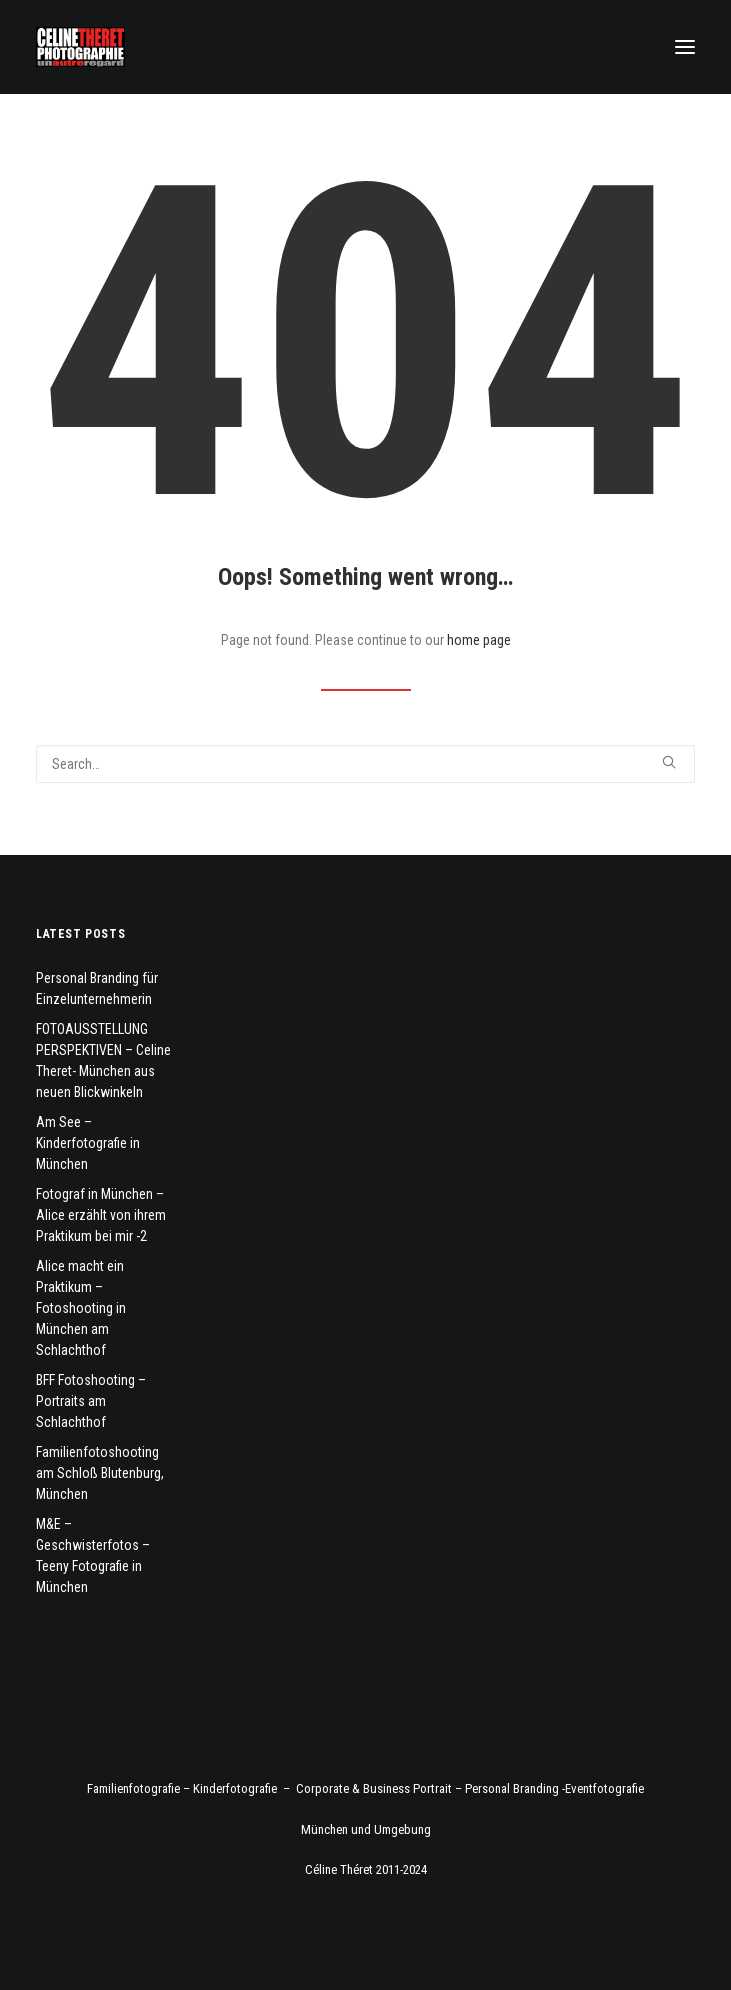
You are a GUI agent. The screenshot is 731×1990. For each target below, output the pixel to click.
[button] (685, 47)
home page (479, 640)
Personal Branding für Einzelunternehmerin (97, 988)
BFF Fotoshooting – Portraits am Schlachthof (91, 1401)
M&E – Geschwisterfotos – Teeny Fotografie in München (93, 1555)
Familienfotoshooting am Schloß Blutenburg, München (100, 1473)
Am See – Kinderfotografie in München (88, 1143)
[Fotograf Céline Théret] (80, 47)
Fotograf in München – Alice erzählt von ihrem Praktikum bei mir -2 (101, 1215)
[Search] (365, 764)
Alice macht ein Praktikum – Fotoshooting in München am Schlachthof (81, 1308)
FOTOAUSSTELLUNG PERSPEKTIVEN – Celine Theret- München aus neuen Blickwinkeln (103, 1060)
